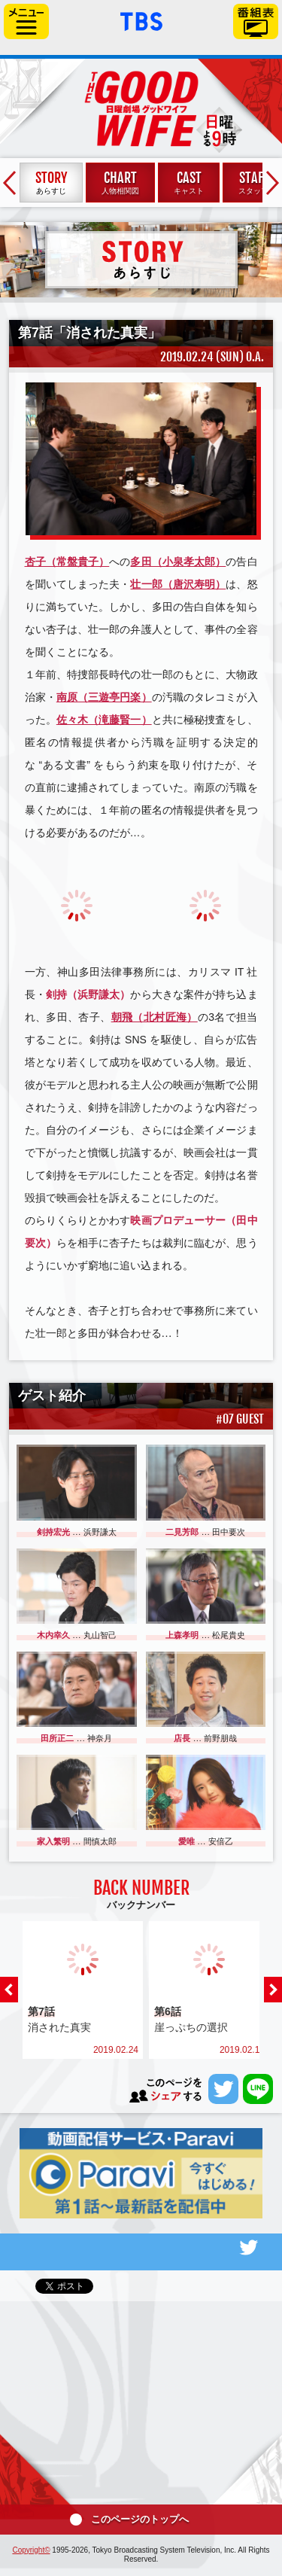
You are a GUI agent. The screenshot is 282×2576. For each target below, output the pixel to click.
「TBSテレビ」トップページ (141, 19)
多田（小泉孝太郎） (178, 562)
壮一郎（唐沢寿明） (178, 584)
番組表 (255, 21)
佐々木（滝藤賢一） (104, 720)
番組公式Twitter (141, 2247)
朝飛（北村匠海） (154, 1017)
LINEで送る (258, 2089)
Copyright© (31, 2550)
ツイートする (223, 2089)
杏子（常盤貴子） (67, 562)
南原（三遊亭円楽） (104, 697)
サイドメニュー (26, 21)
